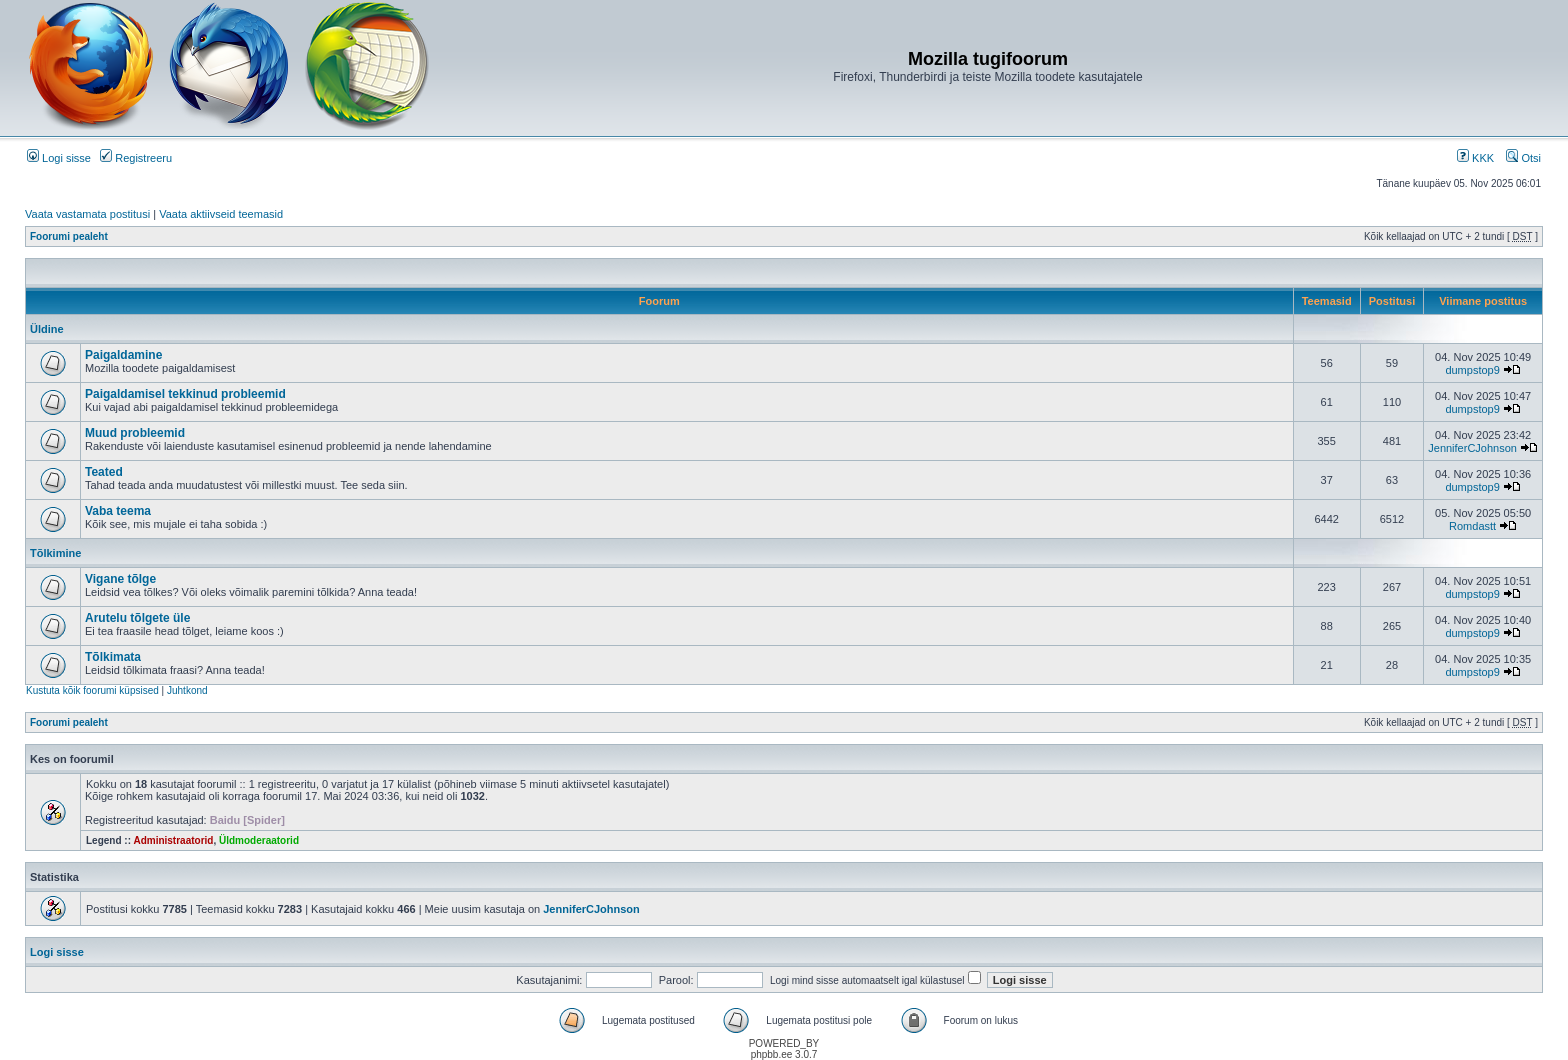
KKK (1475, 158)
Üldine (47, 329)
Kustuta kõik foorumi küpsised (92, 690)
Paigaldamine (123, 355)
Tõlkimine (55, 553)
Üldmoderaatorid (259, 840)
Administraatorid (173, 840)
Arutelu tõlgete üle (137, 618)
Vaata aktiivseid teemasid (221, 214)
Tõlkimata (113, 657)
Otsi (1523, 158)
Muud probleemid (135, 433)
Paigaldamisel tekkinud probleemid (185, 394)
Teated (104, 472)
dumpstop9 (1472, 370)
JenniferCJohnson (1472, 448)
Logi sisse (59, 158)
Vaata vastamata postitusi (87, 214)
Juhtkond (187, 690)
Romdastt (1472, 526)
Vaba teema (118, 511)
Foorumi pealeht (69, 236)
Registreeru (136, 158)
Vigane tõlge (120, 579)
